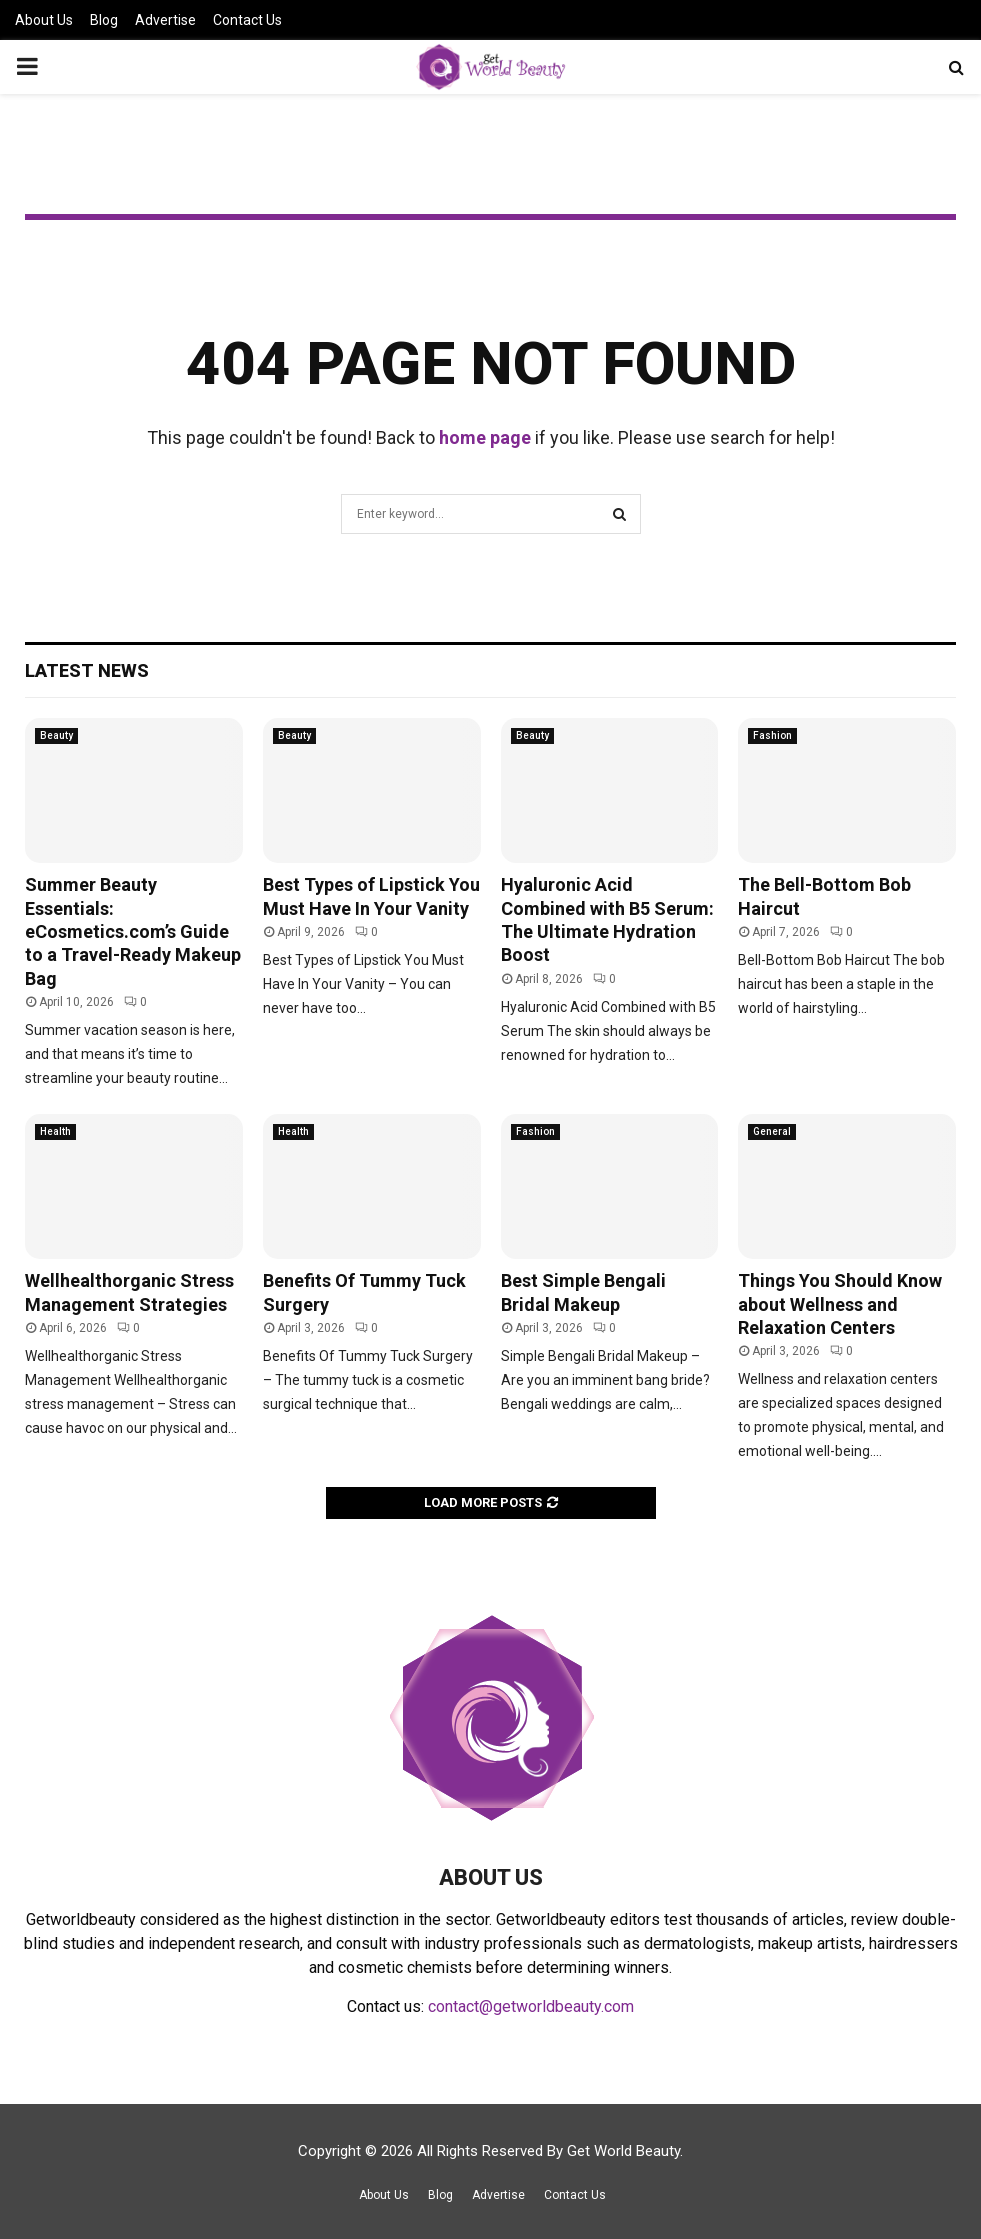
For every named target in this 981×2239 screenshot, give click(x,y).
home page (485, 437)
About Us (44, 20)
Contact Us (247, 20)
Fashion (772, 735)
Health (55, 1131)
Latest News (87, 670)
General (772, 1131)
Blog (104, 20)
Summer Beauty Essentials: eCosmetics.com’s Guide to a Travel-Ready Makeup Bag (133, 931)
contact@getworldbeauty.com (531, 2006)
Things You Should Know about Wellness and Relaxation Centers (840, 1304)
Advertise (165, 20)
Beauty (56, 735)
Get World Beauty (623, 2151)
